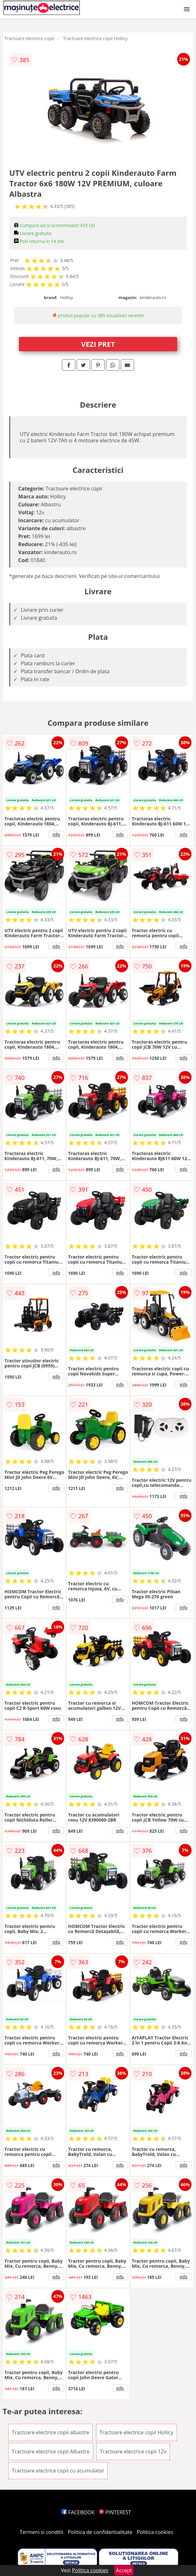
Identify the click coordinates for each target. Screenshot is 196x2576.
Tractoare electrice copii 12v (133, 2451)
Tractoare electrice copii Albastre (51, 2451)
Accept (124, 2570)
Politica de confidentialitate (100, 2532)
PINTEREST (115, 2512)
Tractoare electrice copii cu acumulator (58, 2470)
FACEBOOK (78, 2512)
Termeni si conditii (42, 2532)
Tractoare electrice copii (29, 38)
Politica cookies (155, 2532)
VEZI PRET (98, 344)
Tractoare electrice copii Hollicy (95, 38)
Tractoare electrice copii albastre (50, 2432)
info (56, 834)
